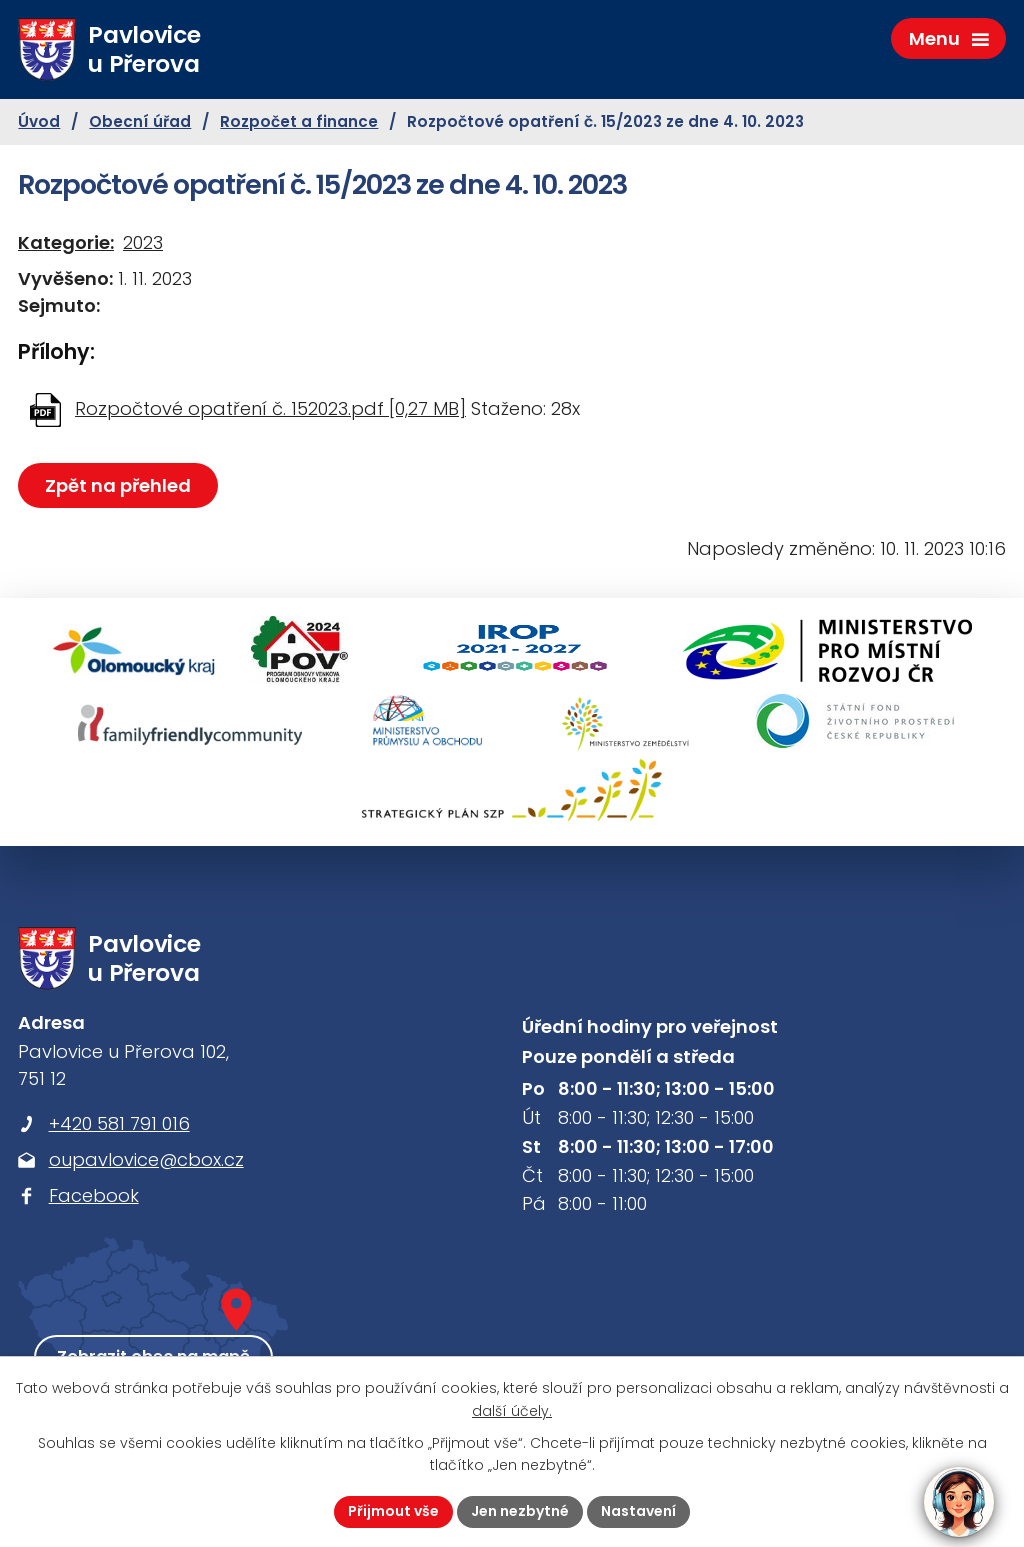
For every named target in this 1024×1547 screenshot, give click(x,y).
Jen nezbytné (520, 1511)
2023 (143, 242)
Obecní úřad (140, 121)
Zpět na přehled (118, 485)
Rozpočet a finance (299, 121)
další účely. (512, 1411)
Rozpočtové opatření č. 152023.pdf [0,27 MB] (270, 408)
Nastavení (638, 1511)
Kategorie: (66, 242)
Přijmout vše (393, 1511)
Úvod (39, 121)
